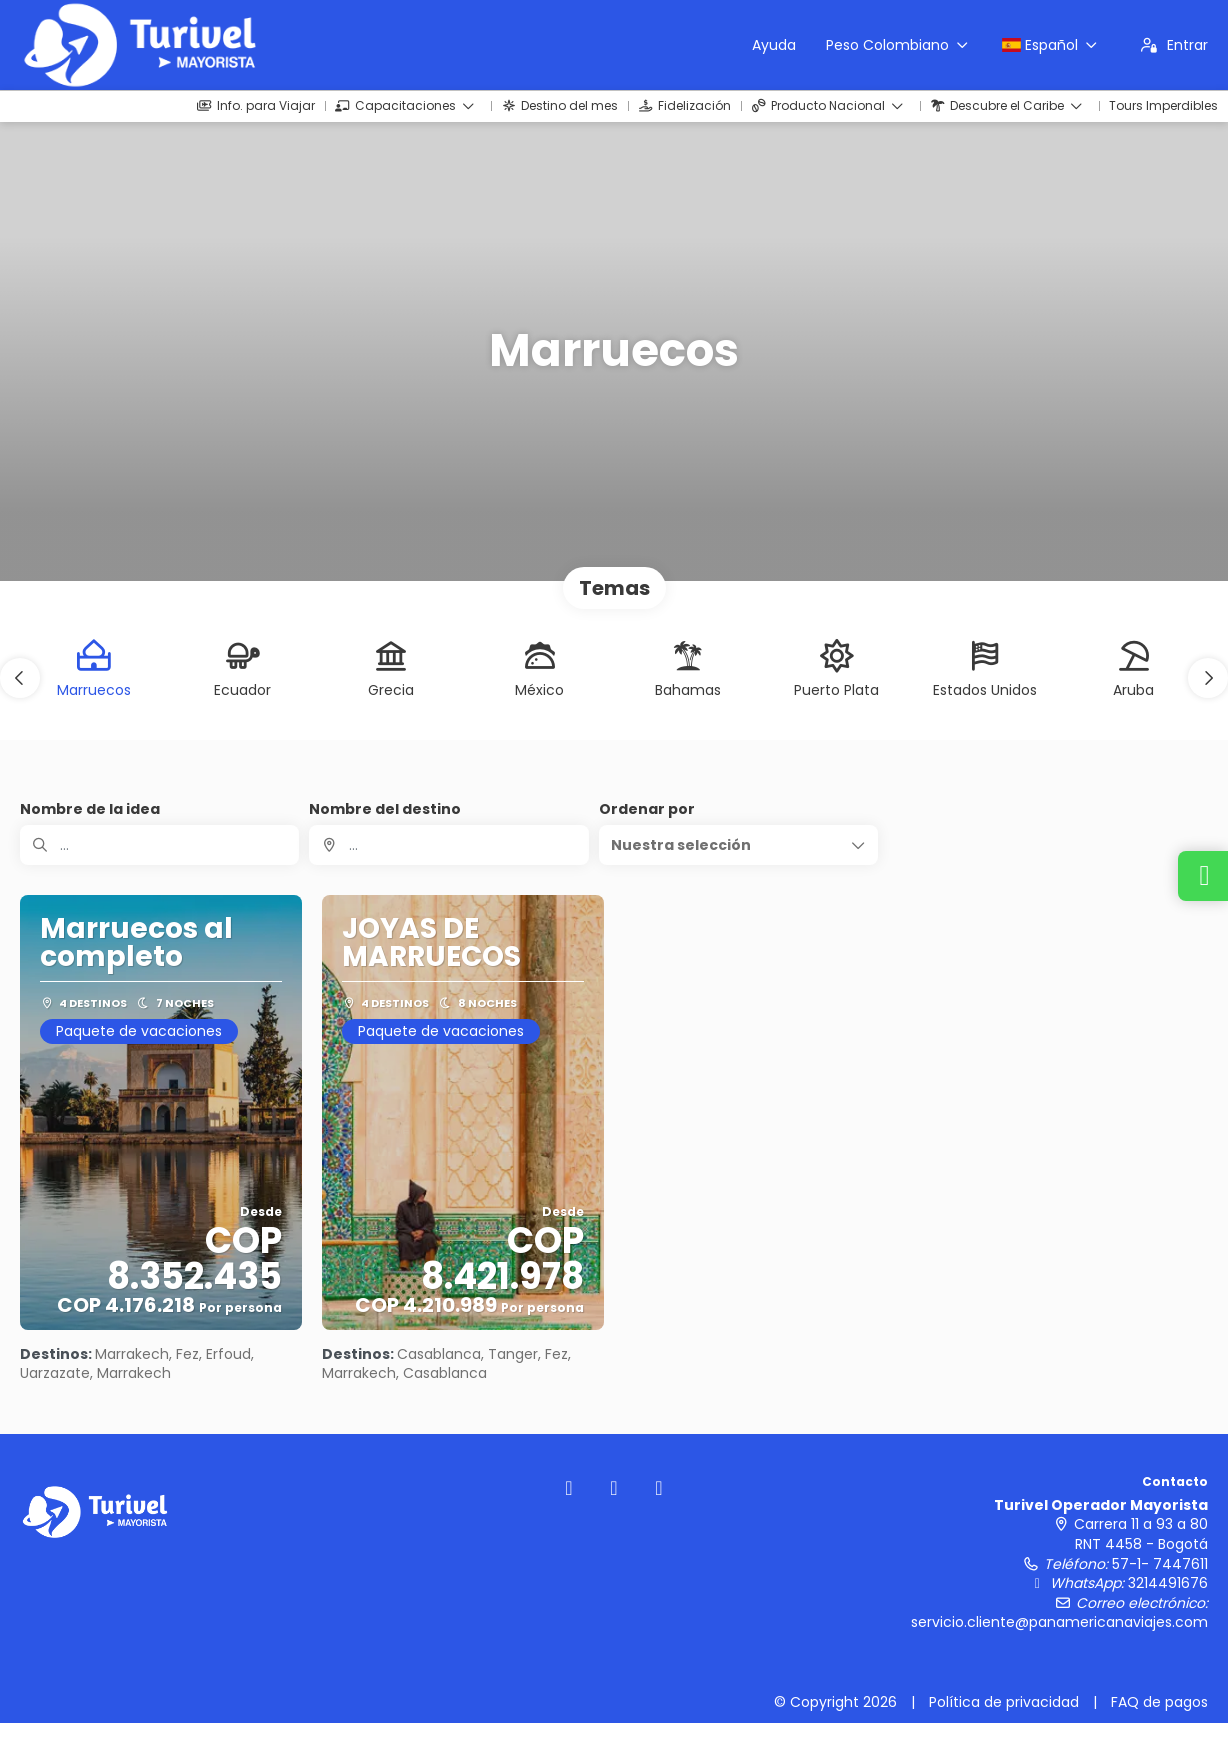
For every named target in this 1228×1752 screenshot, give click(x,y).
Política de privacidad (1004, 1702)
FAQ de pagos (1159, 1702)
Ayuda (774, 45)
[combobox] (448, 845)
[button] (20, 678)
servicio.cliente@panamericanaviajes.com (1059, 1622)
